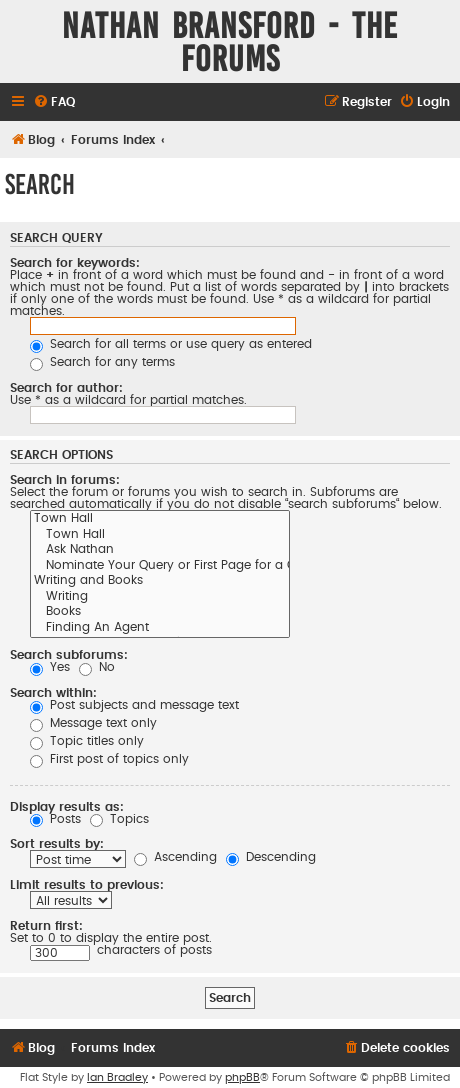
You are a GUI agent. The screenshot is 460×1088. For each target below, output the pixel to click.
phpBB (242, 1077)
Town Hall (160, 520)
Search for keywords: (75, 263)
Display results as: (67, 807)
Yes (50, 667)
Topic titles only (87, 741)
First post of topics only (109, 759)
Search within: (53, 693)
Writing (160, 598)
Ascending (175, 857)
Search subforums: (69, 655)
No (97, 667)
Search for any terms (102, 362)
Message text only (93, 723)
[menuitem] (54, 102)
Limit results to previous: (87, 885)
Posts (55, 819)
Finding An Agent (160, 629)
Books (160, 613)
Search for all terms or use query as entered (171, 344)
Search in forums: (65, 480)
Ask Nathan (160, 551)
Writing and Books (160, 582)
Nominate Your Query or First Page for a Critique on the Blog (160, 567)
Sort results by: (57, 844)
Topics (119, 819)
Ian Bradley (117, 1077)
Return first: (46, 926)
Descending (271, 857)
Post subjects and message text (134, 705)
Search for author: (66, 388)
